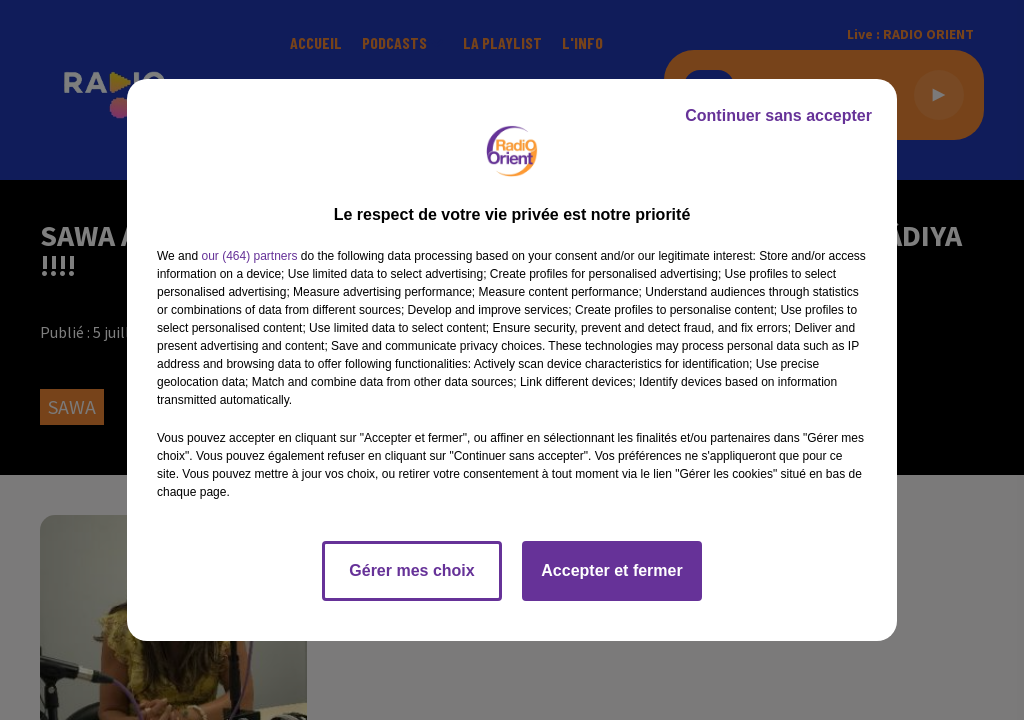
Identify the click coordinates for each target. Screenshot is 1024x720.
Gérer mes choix (411, 570)
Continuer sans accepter (778, 115)
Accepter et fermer (611, 570)
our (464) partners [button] (249, 256)
